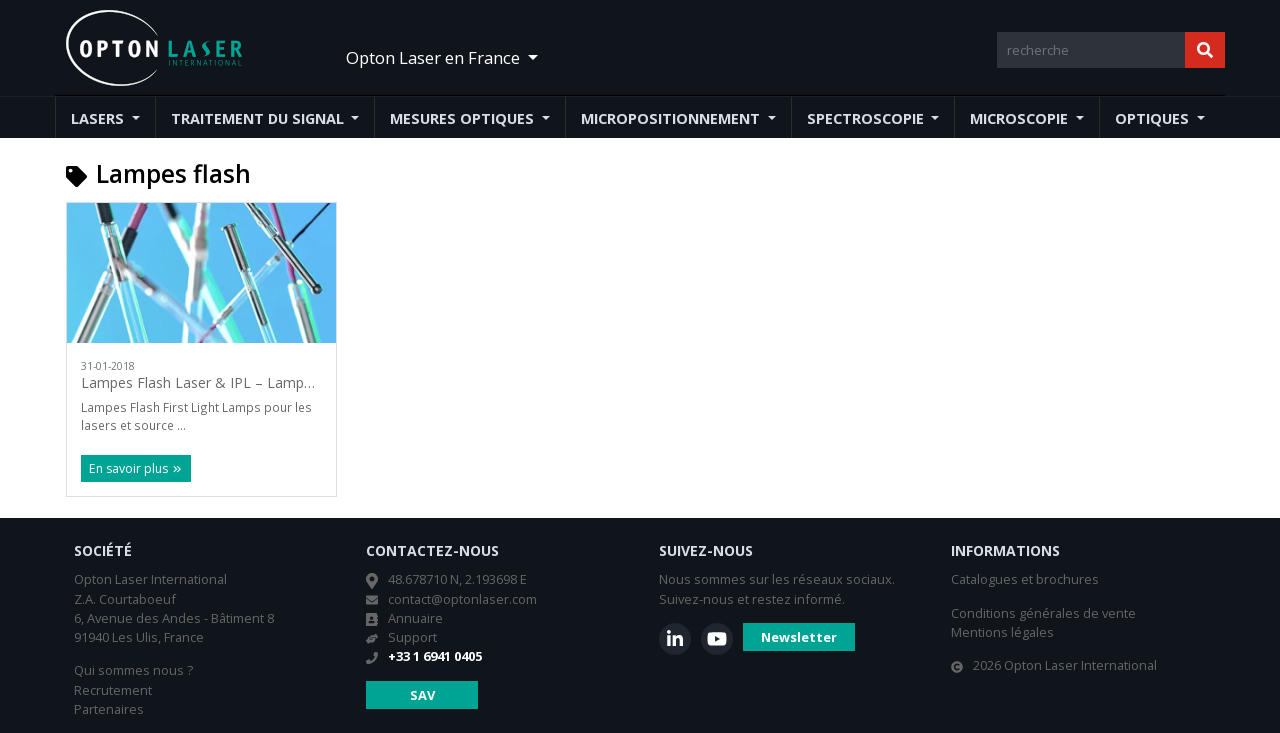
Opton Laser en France (435, 57)
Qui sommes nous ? (133, 670)
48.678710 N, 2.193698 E (457, 579)
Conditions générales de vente (1043, 613)
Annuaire (415, 618)
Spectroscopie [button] (867, 118)
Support (412, 637)
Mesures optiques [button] (464, 118)
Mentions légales (1002, 632)
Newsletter (799, 637)
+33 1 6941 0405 (435, 656)
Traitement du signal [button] (259, 118)
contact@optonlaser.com (462, 599)
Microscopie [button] (1021, 118)
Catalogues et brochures (1025, 579)
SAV (422, 695)
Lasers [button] (99, 118)
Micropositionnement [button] (672, 118)
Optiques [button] (1154, 118)
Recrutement (113, 690)
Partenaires (109, 709)
